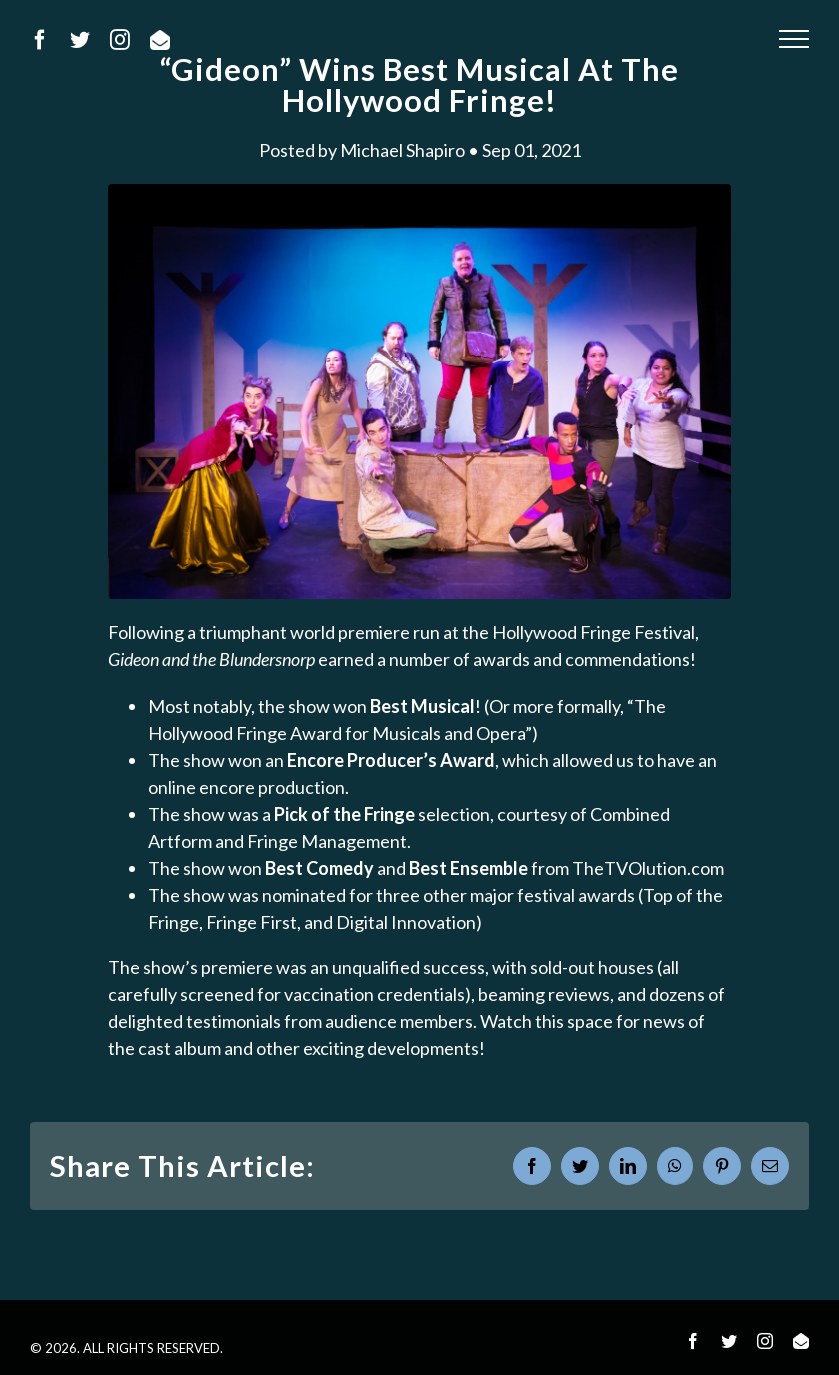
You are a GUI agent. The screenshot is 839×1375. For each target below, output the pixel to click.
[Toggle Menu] (794, 39)
